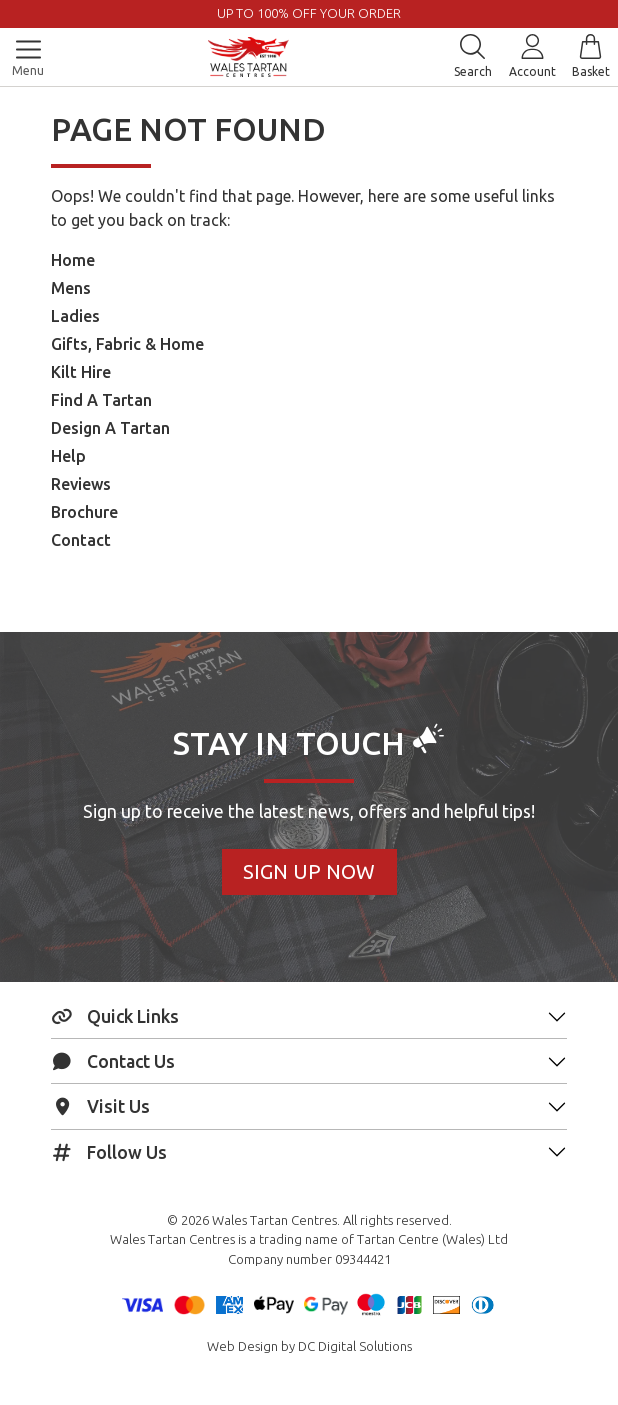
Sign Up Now (309, 871)
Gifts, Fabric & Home (127, 344)
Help (68, 456)
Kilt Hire (81, 372)
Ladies (75, 316)
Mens (71, 288)
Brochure (84, 512)
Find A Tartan (101, 400)
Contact (81, 540)
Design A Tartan (110, 428)
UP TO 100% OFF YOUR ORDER (309, 13)
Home (73, 260)
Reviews (81, 484)
